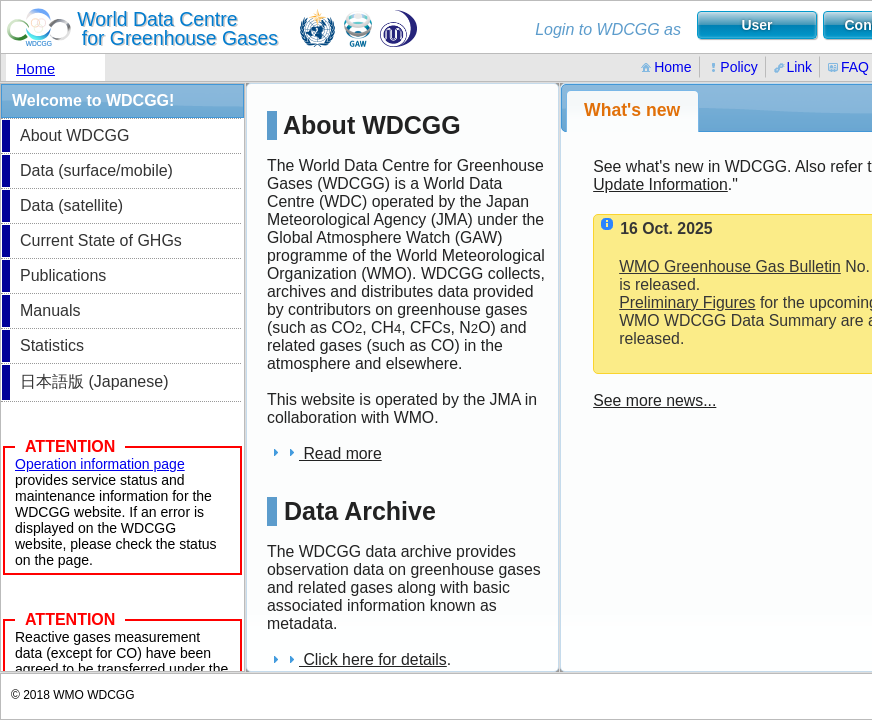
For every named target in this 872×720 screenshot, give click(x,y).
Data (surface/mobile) (96, 170)
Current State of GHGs (101, 240)
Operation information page (100, 464)
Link (793, 67)
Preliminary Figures (687, 302)
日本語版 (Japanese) (94, 381)
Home (35, 69)
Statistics (52, 345)
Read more (324, 453)
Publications (63, 275)
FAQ (848, 67)
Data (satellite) (71, 205)
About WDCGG (74, 135)
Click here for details (357, 659)
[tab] (632, 111)
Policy (733, 67)
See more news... (654, 400)
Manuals (50, 310)
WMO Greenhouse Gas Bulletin (730, 266)
